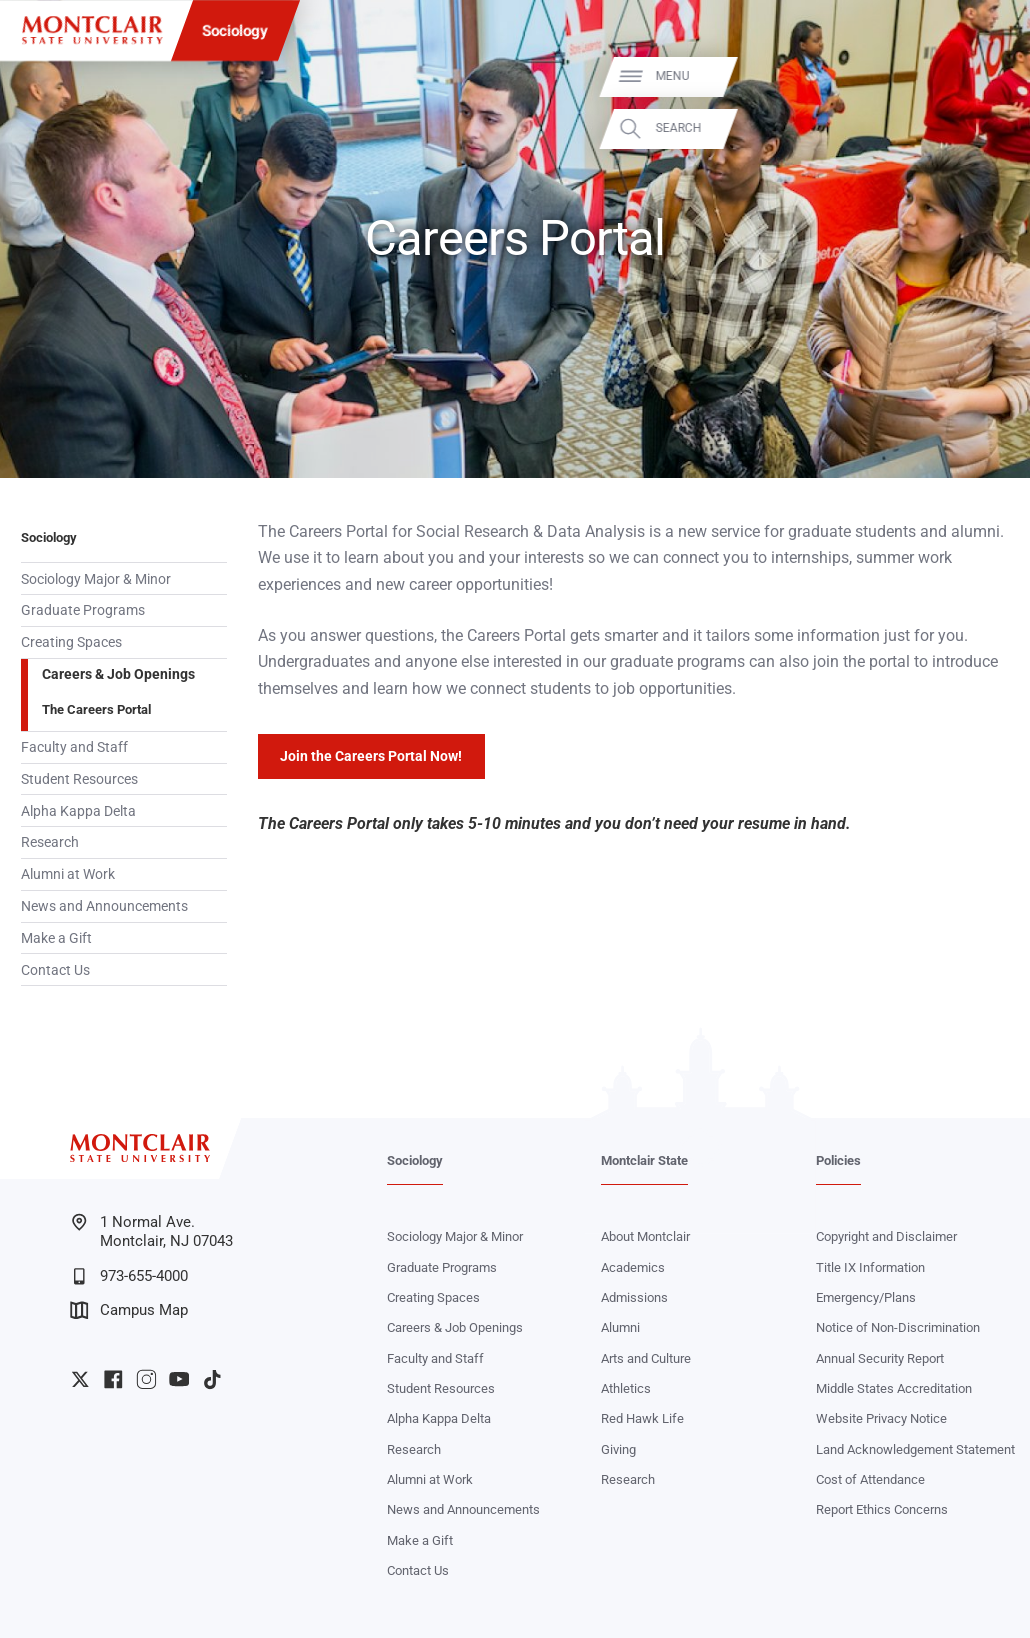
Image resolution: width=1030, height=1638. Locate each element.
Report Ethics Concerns (882, 1509)
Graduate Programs (83, 610)
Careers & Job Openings (118, 674)
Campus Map (129, 1310)
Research (50, 842)
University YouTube (179, 1379)
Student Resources (79, 779)
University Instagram (146, 1379)
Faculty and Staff (74, 747)
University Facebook (113, 1379)
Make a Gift (56, 938)
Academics (633, 1267)
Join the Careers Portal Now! (371, 756)
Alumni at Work (68, 874)
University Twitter (80, 1379)
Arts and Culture (646, 1358)
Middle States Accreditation (894, 1388)
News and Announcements (104, 906)
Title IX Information (870, 1267)
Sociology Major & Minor (96, 579)
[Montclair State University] (92, 30)
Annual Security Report (880, 1358)
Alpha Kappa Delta (78, 811)
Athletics (626, 1388)
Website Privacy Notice (881, 1418)
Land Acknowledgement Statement (915, 1449)
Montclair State (644, 1160)
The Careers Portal (96, 709)
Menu (981, 76)
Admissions (634, 1297)
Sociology (235, 31)
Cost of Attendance (870, 1479)
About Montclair (645, 1236)
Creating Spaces (71, 642)
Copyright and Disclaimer (886, 1236)
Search (987, 128)
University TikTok (212, 1379)
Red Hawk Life (642, 1418)
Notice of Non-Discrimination (898, 1327)
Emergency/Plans (866, 1297)
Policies (838, 1160)
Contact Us (55, 970)
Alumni (620, 1327)
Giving (618, 1449)
